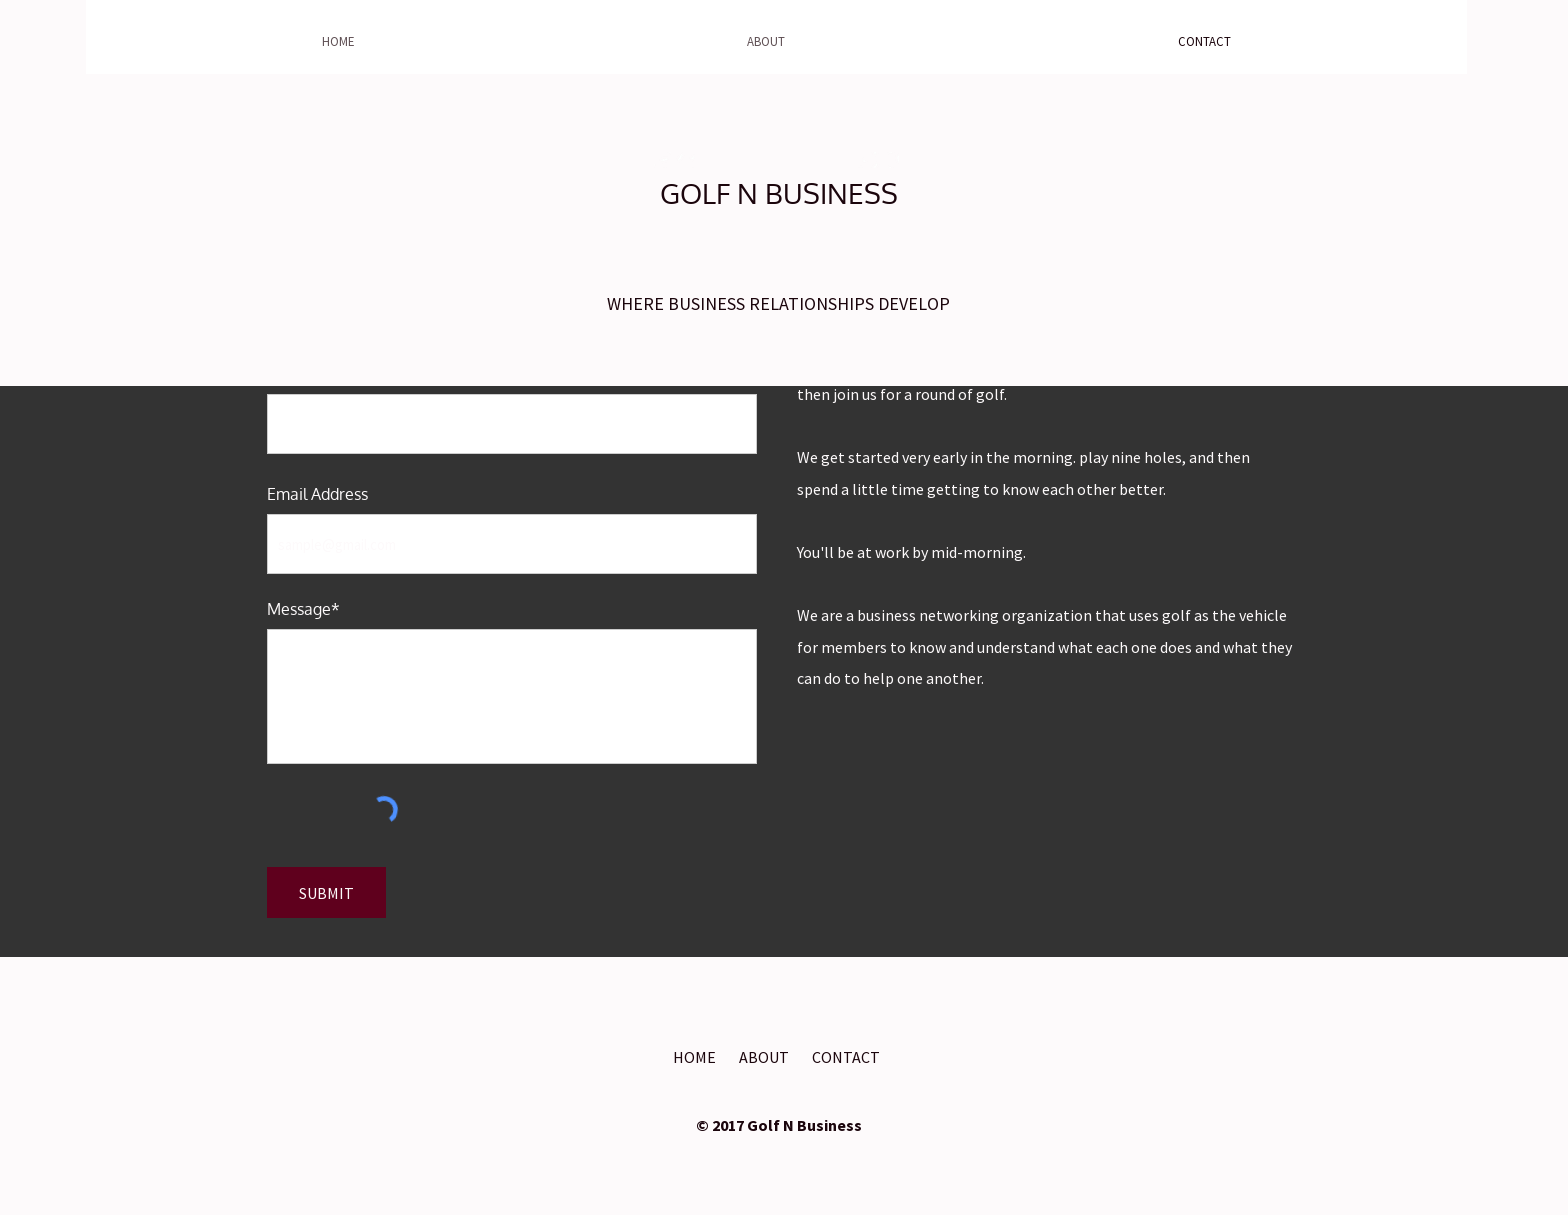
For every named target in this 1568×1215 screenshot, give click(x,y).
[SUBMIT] (326, 892)
